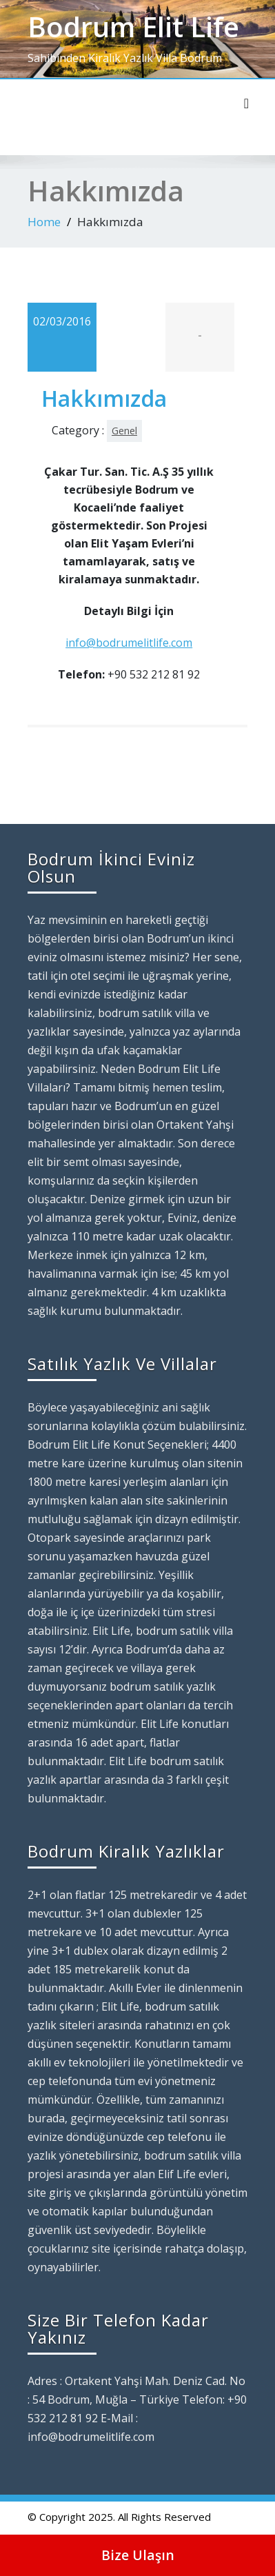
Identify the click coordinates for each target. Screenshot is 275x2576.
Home (44, 222)
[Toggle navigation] (246, 103)
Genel (124, 430)
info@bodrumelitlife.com (128, 642)
